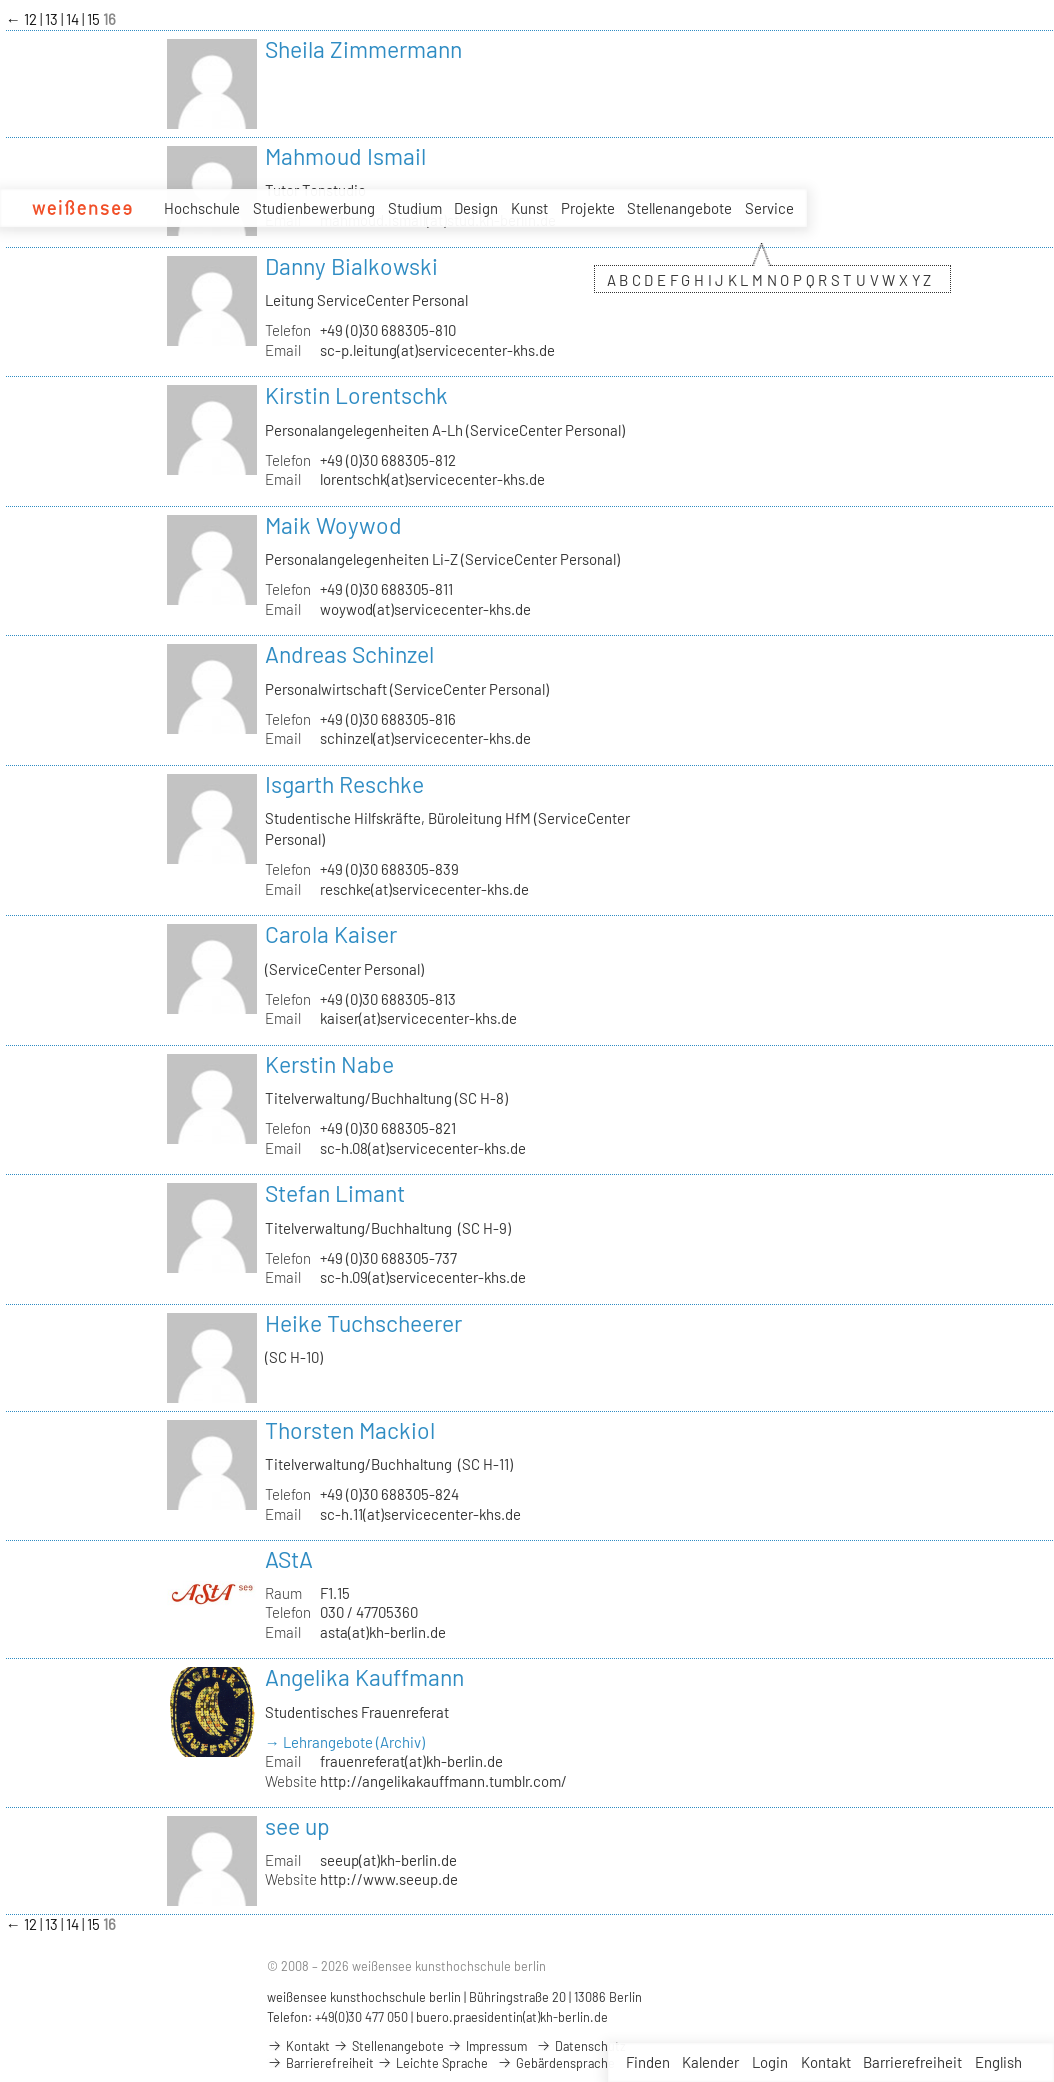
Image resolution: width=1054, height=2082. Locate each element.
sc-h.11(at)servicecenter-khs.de (420, 1514)
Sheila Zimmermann (363, 49)
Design (476, 208)
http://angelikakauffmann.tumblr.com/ (443, 1781)
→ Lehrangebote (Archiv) (345, 1742)
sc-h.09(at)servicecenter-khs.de (423, 1277)
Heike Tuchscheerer (363, 1323)
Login (770, 2062)
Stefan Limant (335, 1193)
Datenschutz (581, 2046)
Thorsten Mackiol (350, 1430)
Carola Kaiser (331, 934)
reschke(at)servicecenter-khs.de (424, 889)
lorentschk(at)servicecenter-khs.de (432, 479)
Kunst (529, 208)
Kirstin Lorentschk (356, 395)
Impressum (487, 2046)
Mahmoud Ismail (345, 156)
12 (32, 19)
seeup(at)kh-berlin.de (388, 1860)
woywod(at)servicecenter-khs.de (425, 609)
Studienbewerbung (314, 208)
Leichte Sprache (432, 2063)
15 (95, 19)
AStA (289, 1559)
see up (297, 1826)
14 (74, 19)
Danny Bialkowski (351, 266)
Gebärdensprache (556, 2063)
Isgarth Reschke (344, 784)
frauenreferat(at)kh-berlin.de (411, 1761)
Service (769, 209)
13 (53, 19)
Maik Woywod (333, 525)
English (998, 2062)
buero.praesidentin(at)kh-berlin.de (512, 2017)
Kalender (710, 2062)
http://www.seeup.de (389, 1879)
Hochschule (202, 208)
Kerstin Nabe (329, 1064)
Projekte (588, 208)
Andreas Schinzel (349, 654)
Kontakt (826, 2062)
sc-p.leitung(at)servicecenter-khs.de (437, 350)
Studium (415, 208)
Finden (648, 2062)
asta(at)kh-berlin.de (383, 1632)
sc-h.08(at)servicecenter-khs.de (423, 1148)
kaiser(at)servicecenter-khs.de (418, 1018)
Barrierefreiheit (912, 2062)
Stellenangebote (679, 208)
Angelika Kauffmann (364, 1677)
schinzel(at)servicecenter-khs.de (425, 738)
